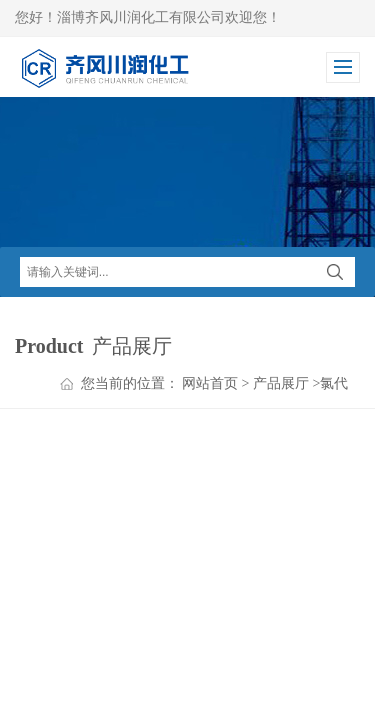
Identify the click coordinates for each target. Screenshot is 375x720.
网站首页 (210, 383)
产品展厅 (281, 383)
